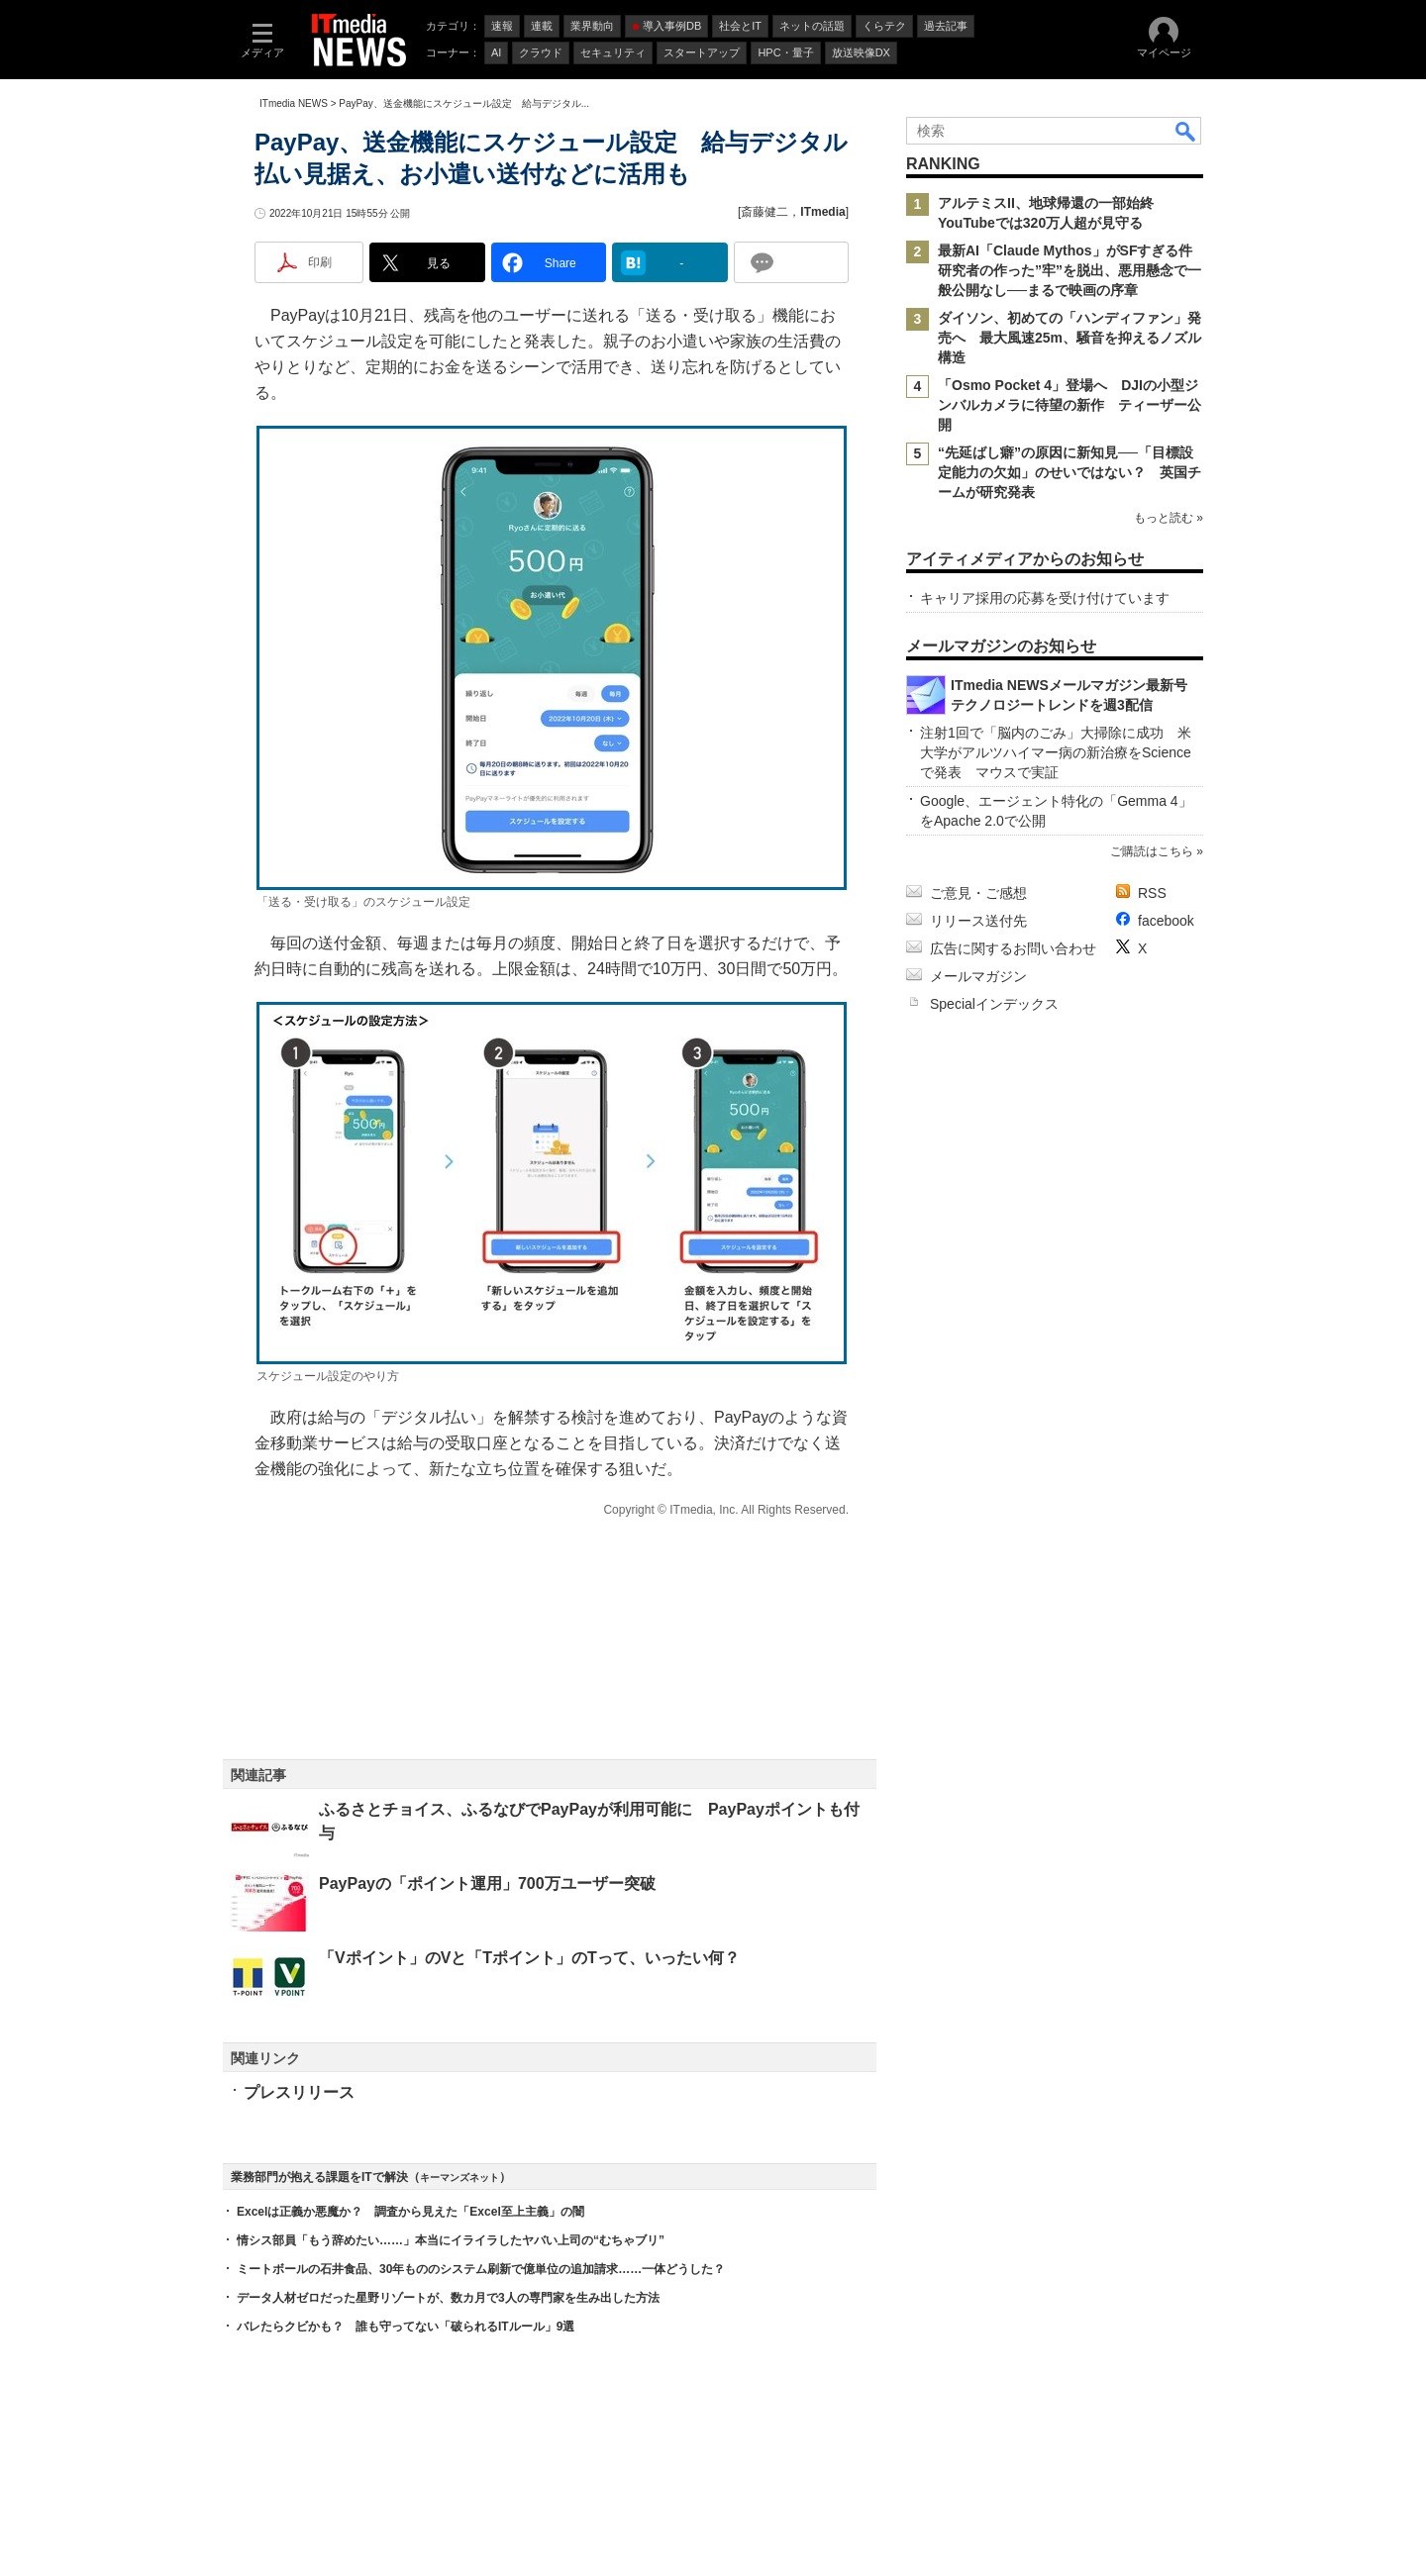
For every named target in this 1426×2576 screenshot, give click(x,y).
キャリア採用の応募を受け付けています (1045, 598)
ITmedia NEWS (293, 103)
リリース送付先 (978, 921)
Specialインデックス (994, 1004)
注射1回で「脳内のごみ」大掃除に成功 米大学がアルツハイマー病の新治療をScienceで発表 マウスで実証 (1055, 752)
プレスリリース (299, 2092)
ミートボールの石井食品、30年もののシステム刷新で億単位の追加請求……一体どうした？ (481, 2269)
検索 (1186, 131)
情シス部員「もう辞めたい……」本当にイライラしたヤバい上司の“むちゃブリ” (450, 2240)
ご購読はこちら (1151, 851)
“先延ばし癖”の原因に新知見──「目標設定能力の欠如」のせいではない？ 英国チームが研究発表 (1069, 472)
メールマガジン (978, 976)
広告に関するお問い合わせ (1013, 948)
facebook (1166, 921)
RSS (1152, 893)
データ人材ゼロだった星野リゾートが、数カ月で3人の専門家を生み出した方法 (448, 2298)
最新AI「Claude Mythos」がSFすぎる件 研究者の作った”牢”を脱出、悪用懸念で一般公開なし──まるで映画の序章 (1072, 270)
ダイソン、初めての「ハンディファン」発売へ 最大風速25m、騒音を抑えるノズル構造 (1069, 337)
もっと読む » (1168, 518)
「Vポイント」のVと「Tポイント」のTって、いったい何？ (529, 1957)
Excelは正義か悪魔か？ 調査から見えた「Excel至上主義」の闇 (410, 2212)
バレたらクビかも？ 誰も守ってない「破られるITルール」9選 (405, 2326)
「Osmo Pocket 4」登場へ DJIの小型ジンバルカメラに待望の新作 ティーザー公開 (1069, 405)
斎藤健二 (764, 212)
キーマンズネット (459, 2177)
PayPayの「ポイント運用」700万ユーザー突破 (487, 1883)
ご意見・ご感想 (978, 893)
